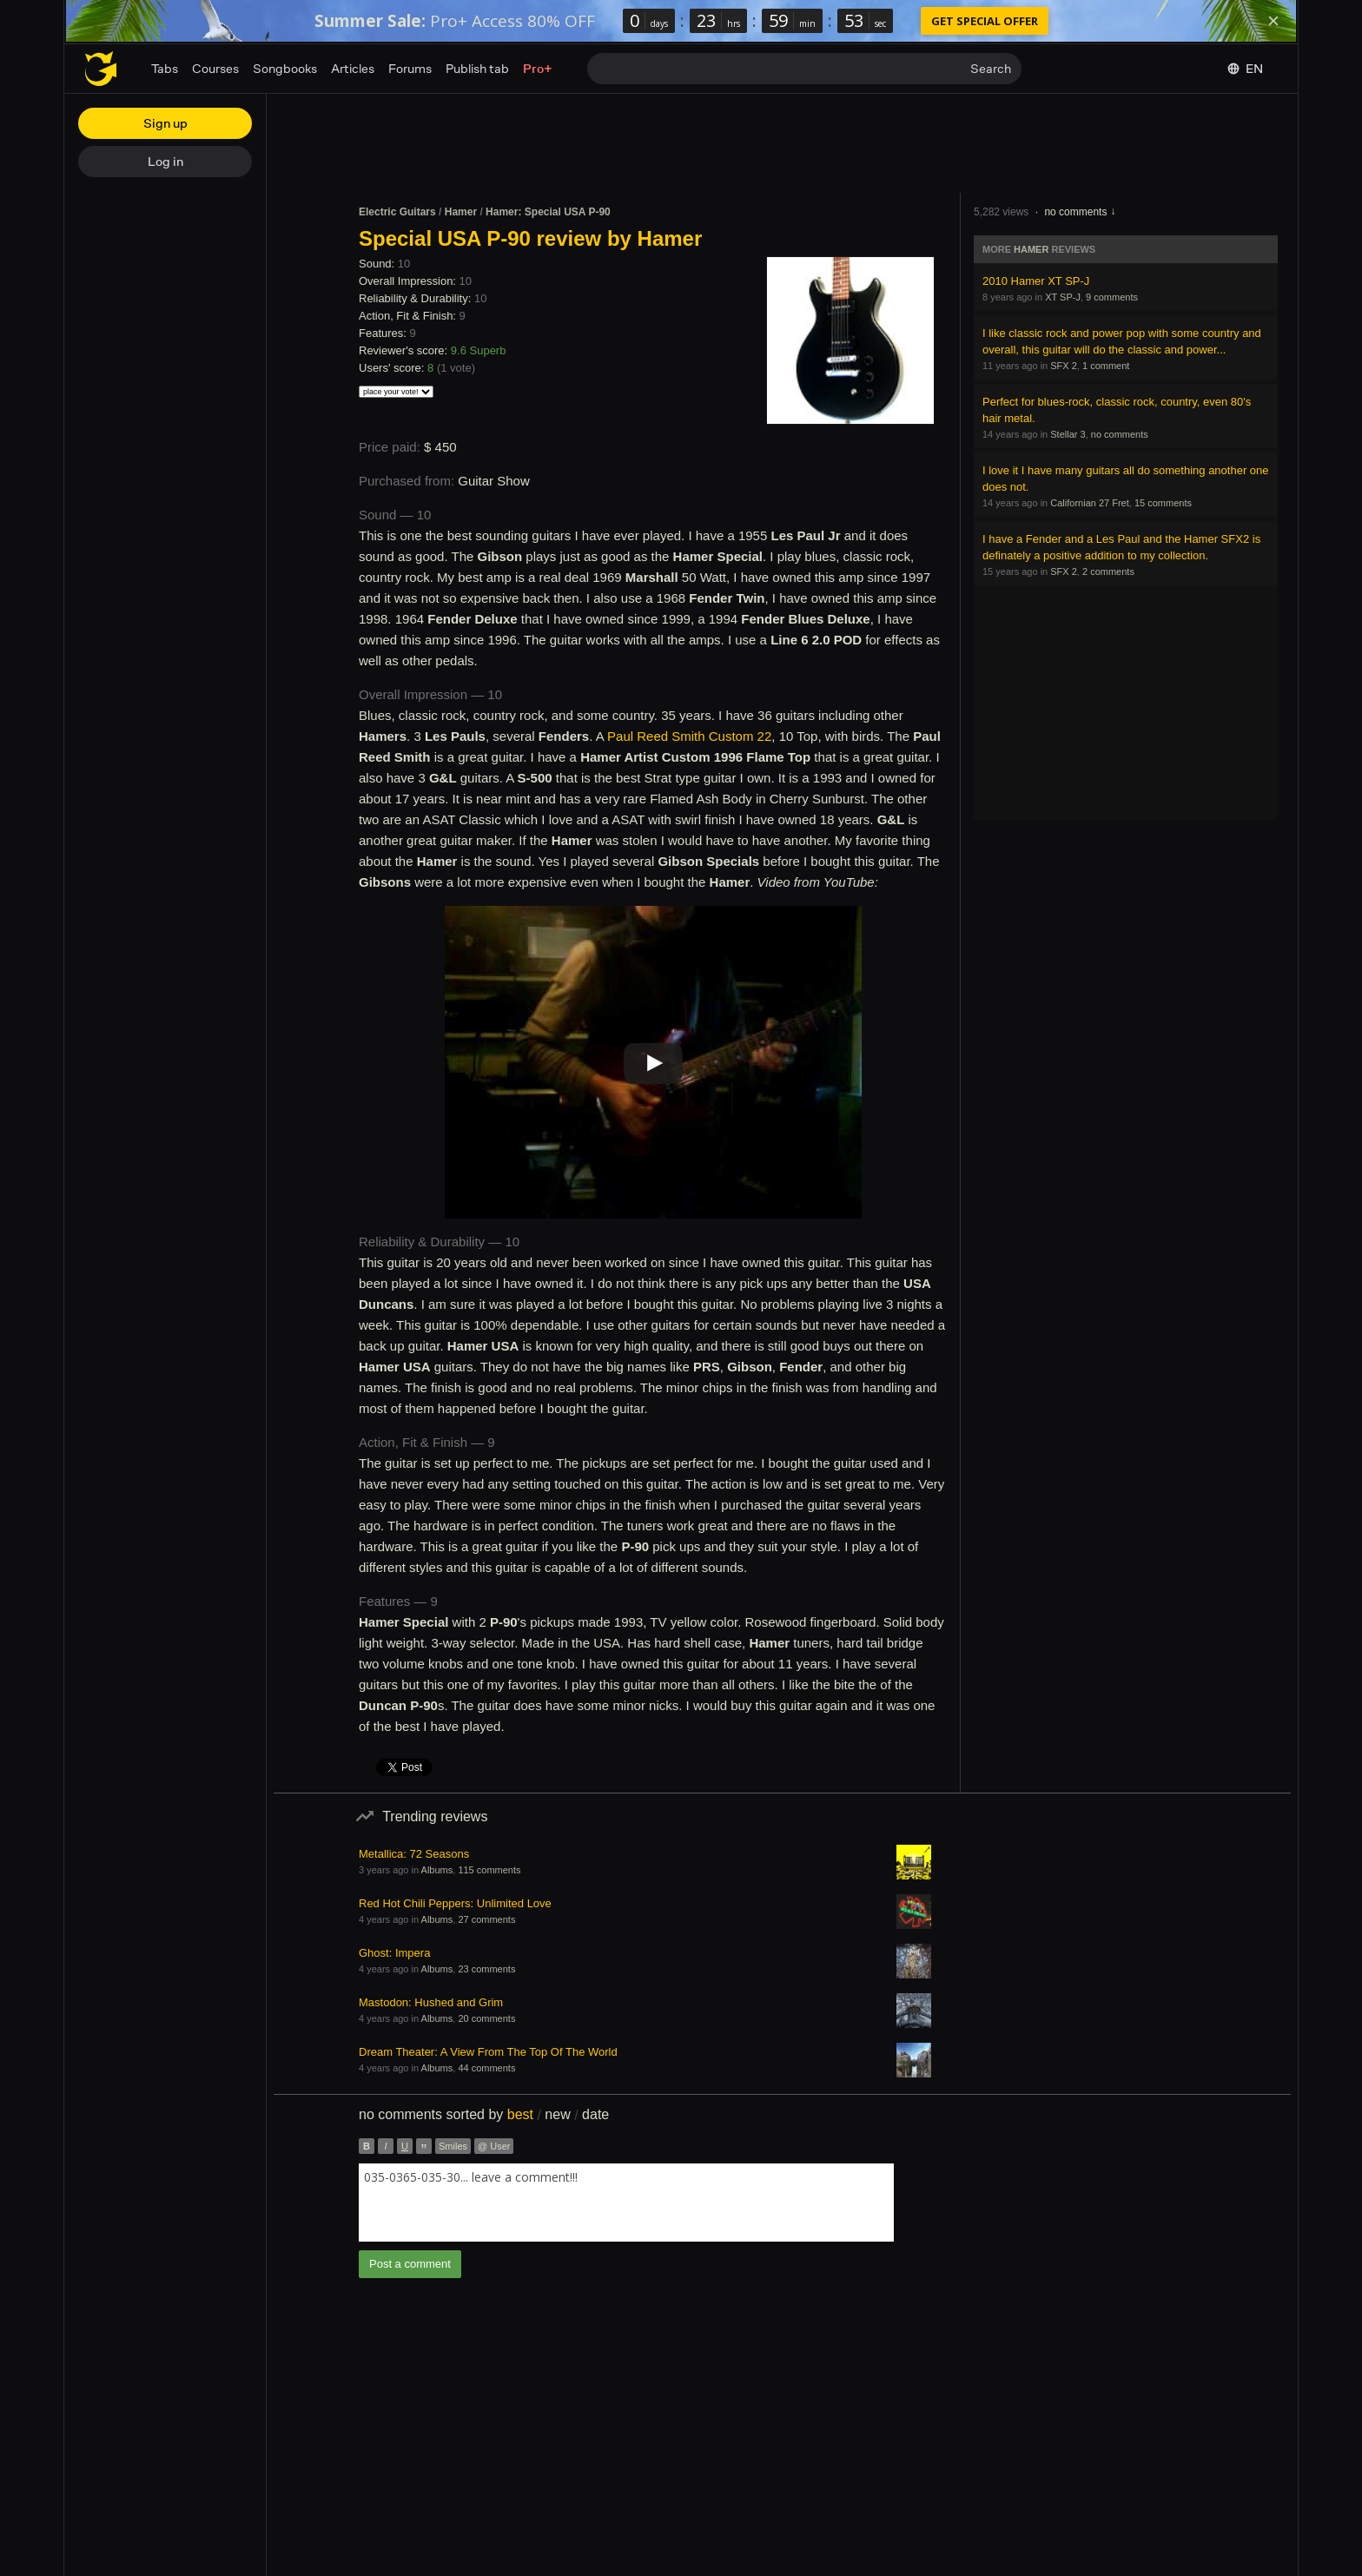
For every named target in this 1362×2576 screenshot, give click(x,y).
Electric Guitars (397, 212)
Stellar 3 (1067, 434)
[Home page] (100, 68)
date (595, 2114)
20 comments (486, 2018)
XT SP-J (1063, 297)
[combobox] (626, 2202)
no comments (1075, 212)
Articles (352, 68)
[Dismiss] (1273, 21)
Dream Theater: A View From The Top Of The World (488, 2051)
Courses (215, 68)
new (557, 2114)
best (520, 2114)
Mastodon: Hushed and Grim (431, 2002)
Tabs (164, 68)
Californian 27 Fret (1089, 503)
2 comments (1108, 571)
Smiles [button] (453, 2146)
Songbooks (285, 68)
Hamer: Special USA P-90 (548, 212)
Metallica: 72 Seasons (414, 1853)
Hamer (461, 212)
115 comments (489, 1870)
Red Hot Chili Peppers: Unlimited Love (455, 1903)
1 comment (1105, 365)
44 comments (486, 2068)
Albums (437, 1870)
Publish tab (477, 68)
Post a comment (410, 2263)
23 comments (486, 1969)
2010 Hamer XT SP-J (1035, 280)
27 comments (486, 1919)
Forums (410, 68)
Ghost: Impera (394, 1952)
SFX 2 (1063, 365)
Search (990, 68)
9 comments (1112, 297)
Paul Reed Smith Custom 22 (689, 736)
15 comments (1163, 503)
